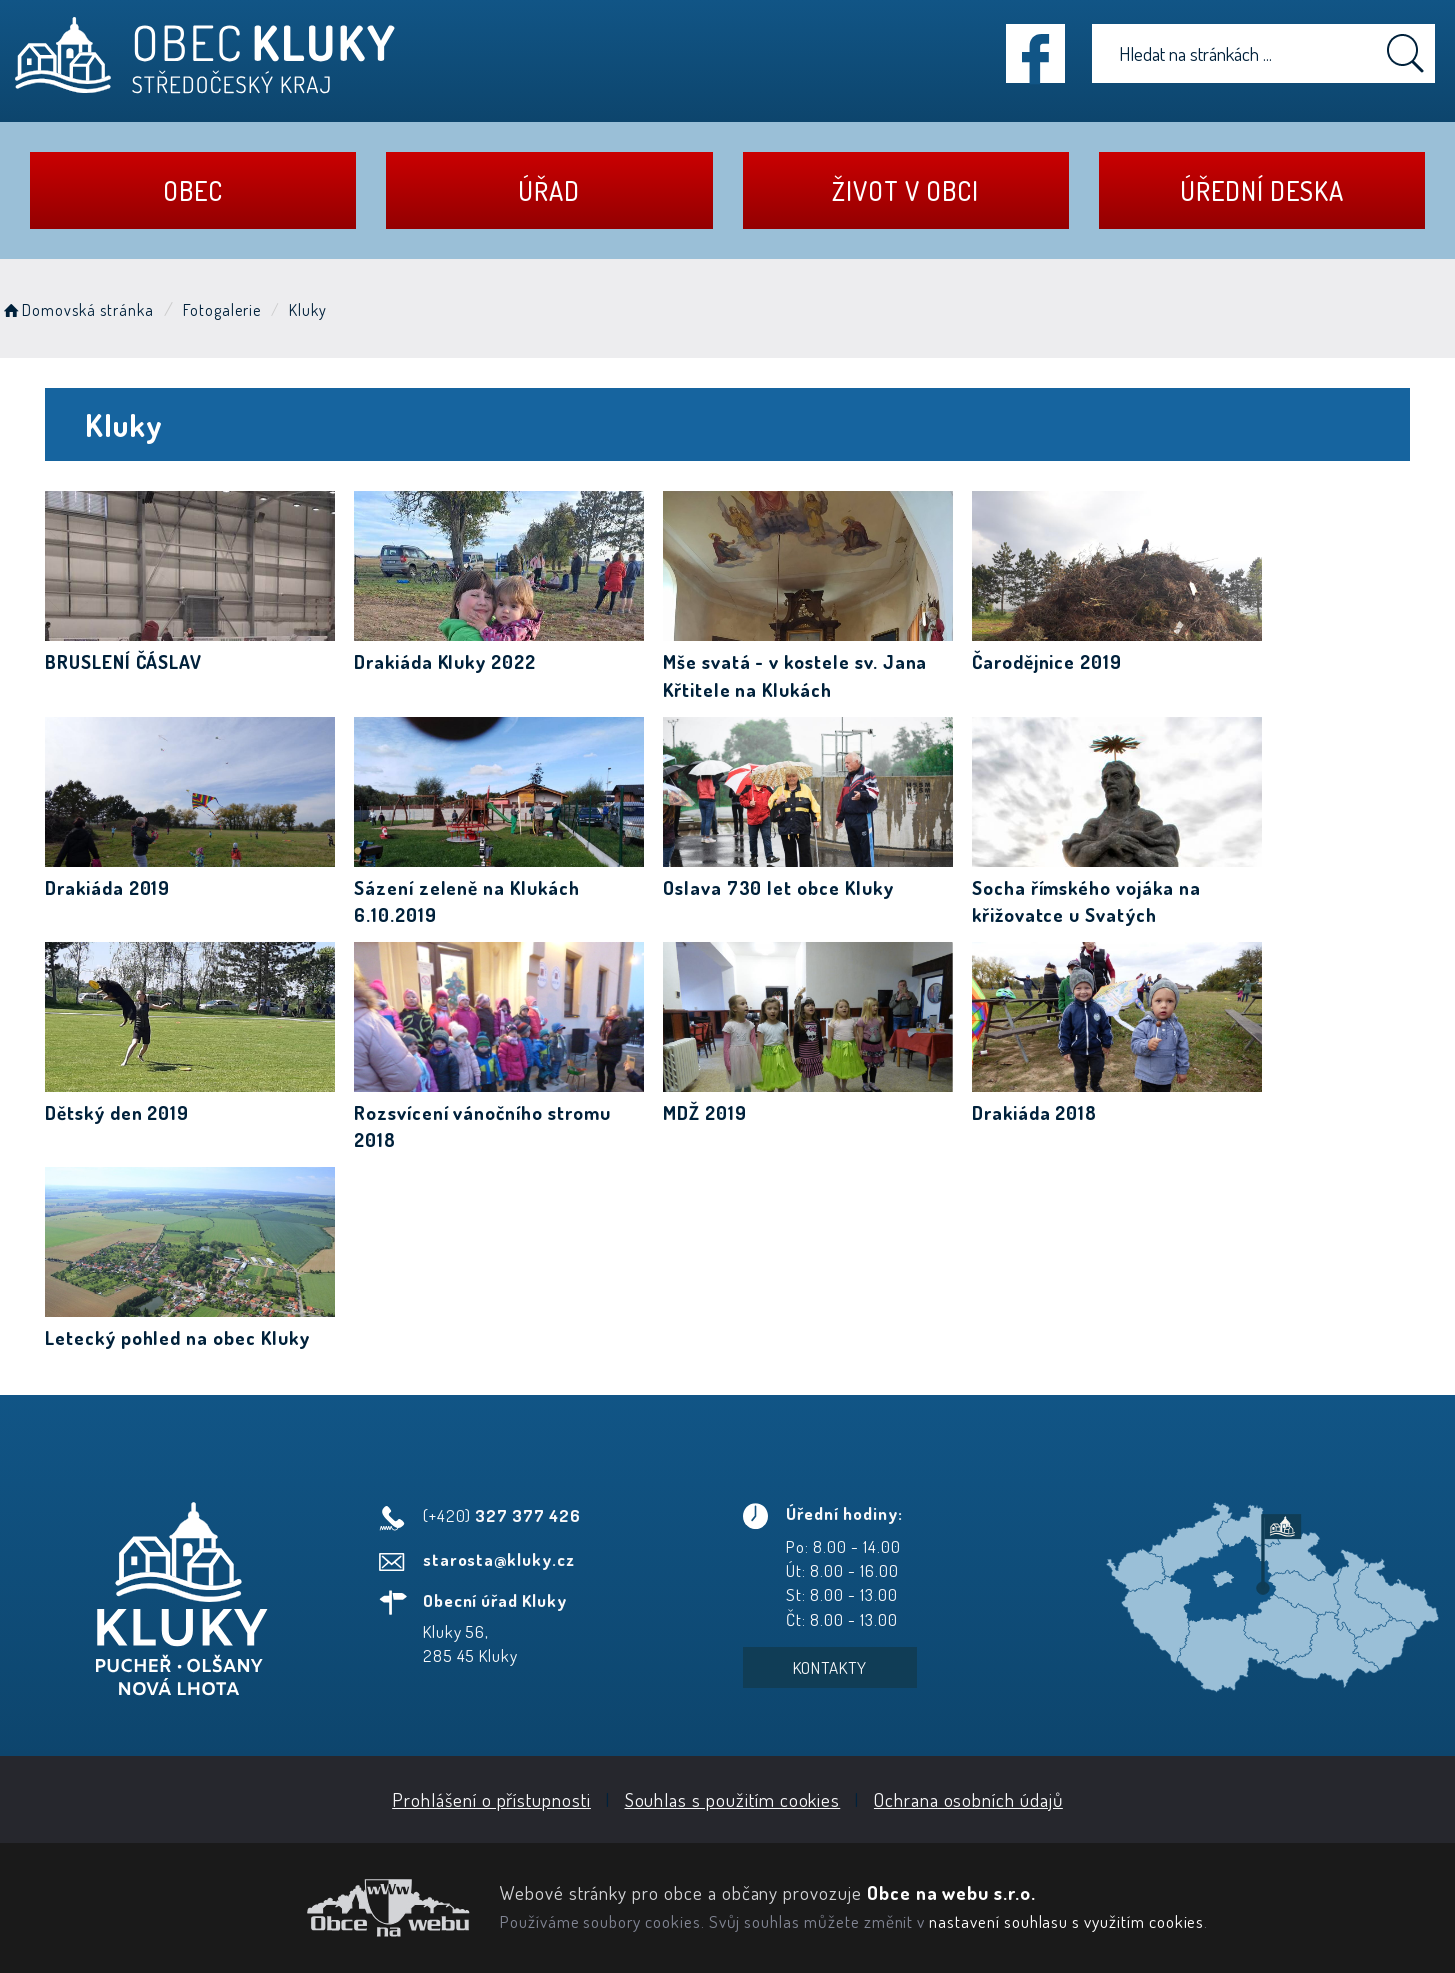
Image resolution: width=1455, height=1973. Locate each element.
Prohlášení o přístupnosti (491, 1799)
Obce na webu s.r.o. (951, 1892)
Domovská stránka (77, 310)
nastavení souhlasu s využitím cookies (1066, 1921)
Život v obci (905, 190)
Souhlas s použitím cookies (733, 1799)
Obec (193, 190)
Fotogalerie (221, 310)
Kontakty (830, 1667)
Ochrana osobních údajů (968, 1799)
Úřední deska (1261, 190)
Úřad (549, 190)
